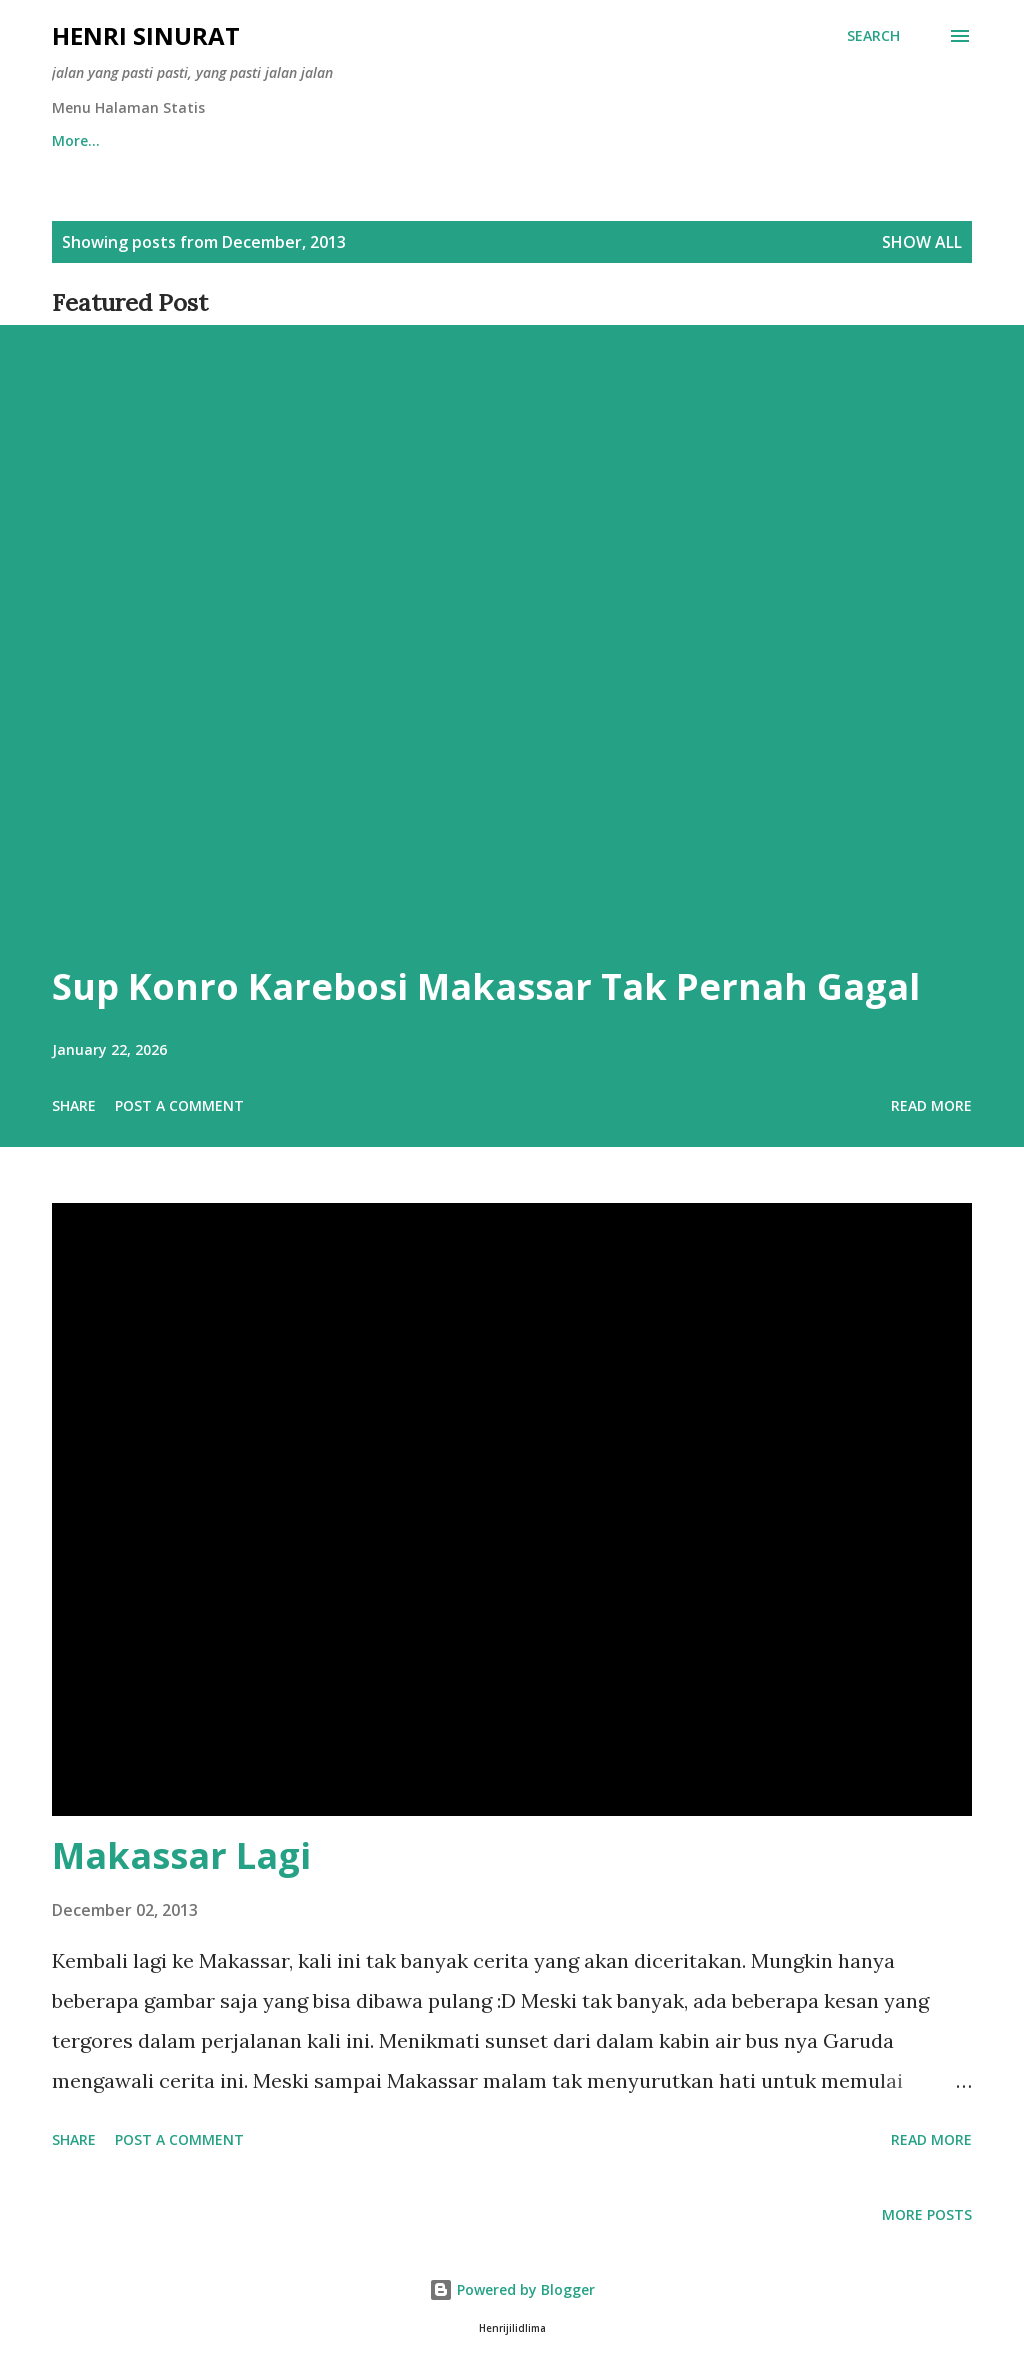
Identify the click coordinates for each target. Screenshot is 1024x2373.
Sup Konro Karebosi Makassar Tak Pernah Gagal (486, 986)
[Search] (873, 36)
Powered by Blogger (512, 2289)
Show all (922, 242)
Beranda (81, 140)
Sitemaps (448, 140)
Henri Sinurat (146, 35)
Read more (931, 1105)
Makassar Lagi (181, 1855)
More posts (927, 2214)
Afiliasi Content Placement (263, 140)
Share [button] (74, 1105)
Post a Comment (179, 1105)
